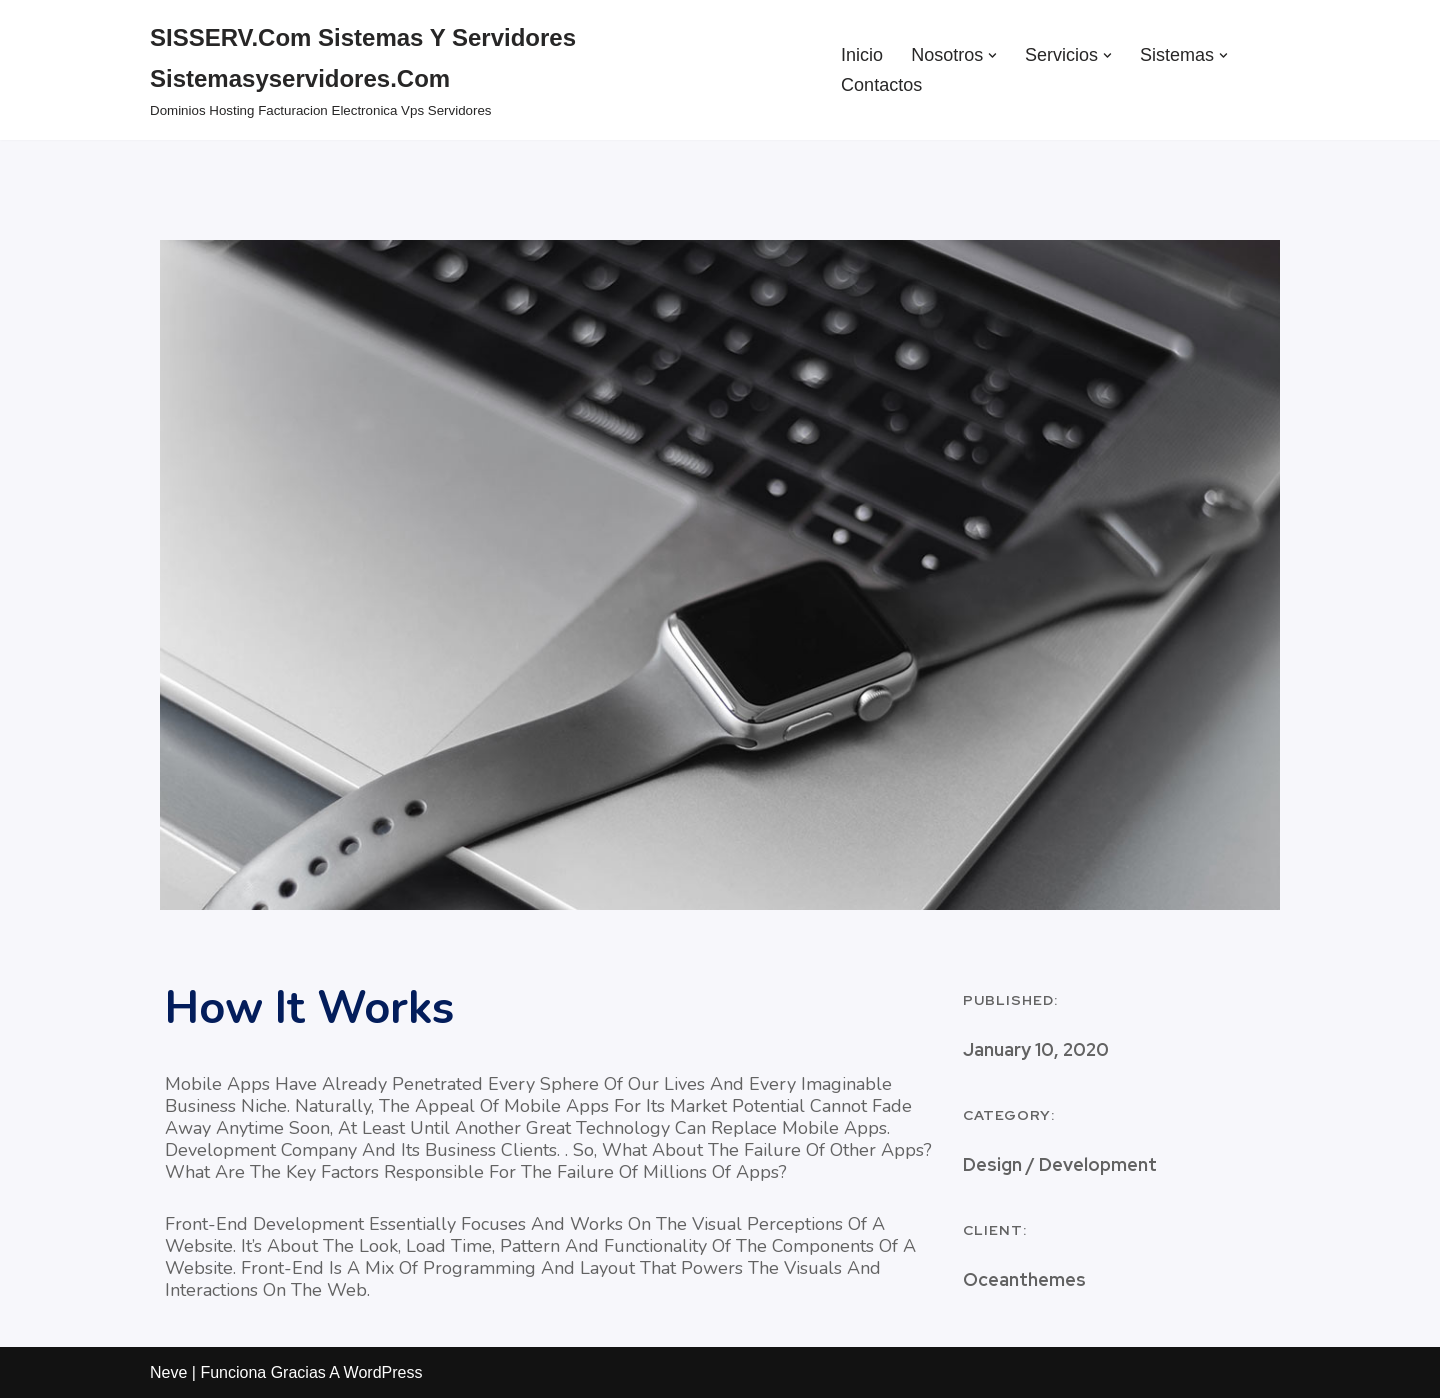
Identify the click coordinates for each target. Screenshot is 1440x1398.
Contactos (881, 85)
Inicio (862, 55)
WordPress (383, 1372)
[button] (992, 55)
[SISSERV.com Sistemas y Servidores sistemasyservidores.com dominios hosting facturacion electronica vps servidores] (478, 70)
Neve (168, 1372)
